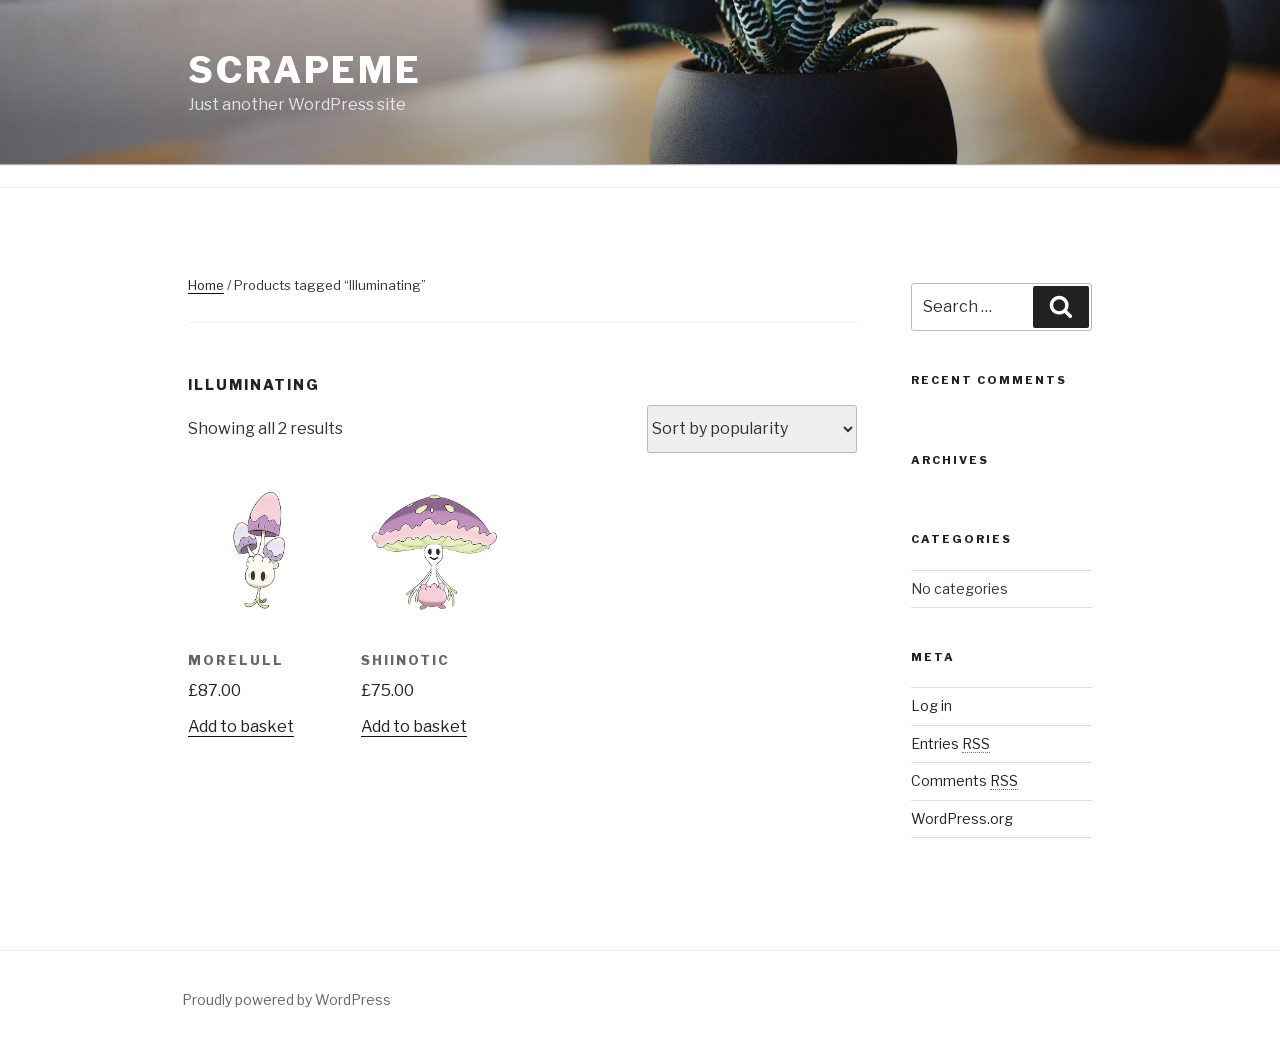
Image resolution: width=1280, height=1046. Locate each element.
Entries (950, 743)
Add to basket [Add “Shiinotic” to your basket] (414, 726)
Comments (964, 780)
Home (206, 285)
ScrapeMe (305, 70)
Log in (931, 705)
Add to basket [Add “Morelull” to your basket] (241, 726)
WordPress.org (962, 818)
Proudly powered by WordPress (286, 999)
